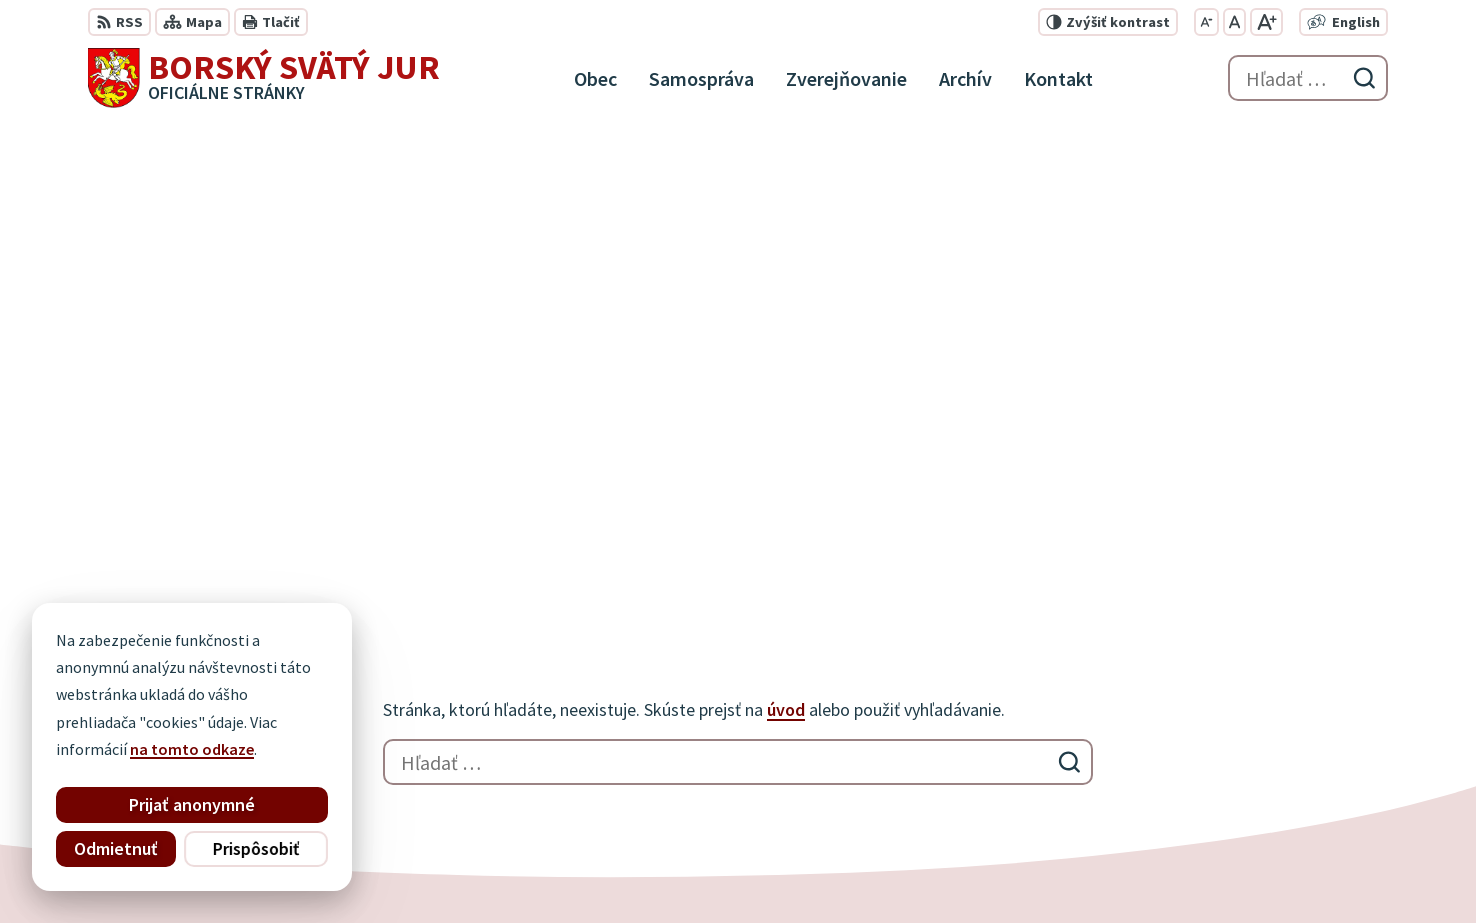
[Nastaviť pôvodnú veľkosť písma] (1234, 22)
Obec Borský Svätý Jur (634, 869)
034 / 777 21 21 (1243, 730)
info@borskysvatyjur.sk (1277, 778)
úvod (786, 234)
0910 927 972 (1237, 754)
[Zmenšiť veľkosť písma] (1206, 22)
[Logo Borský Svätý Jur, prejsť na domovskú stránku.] (264, 78)
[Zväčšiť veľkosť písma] (1266, 22)
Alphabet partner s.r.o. (349, 869)
